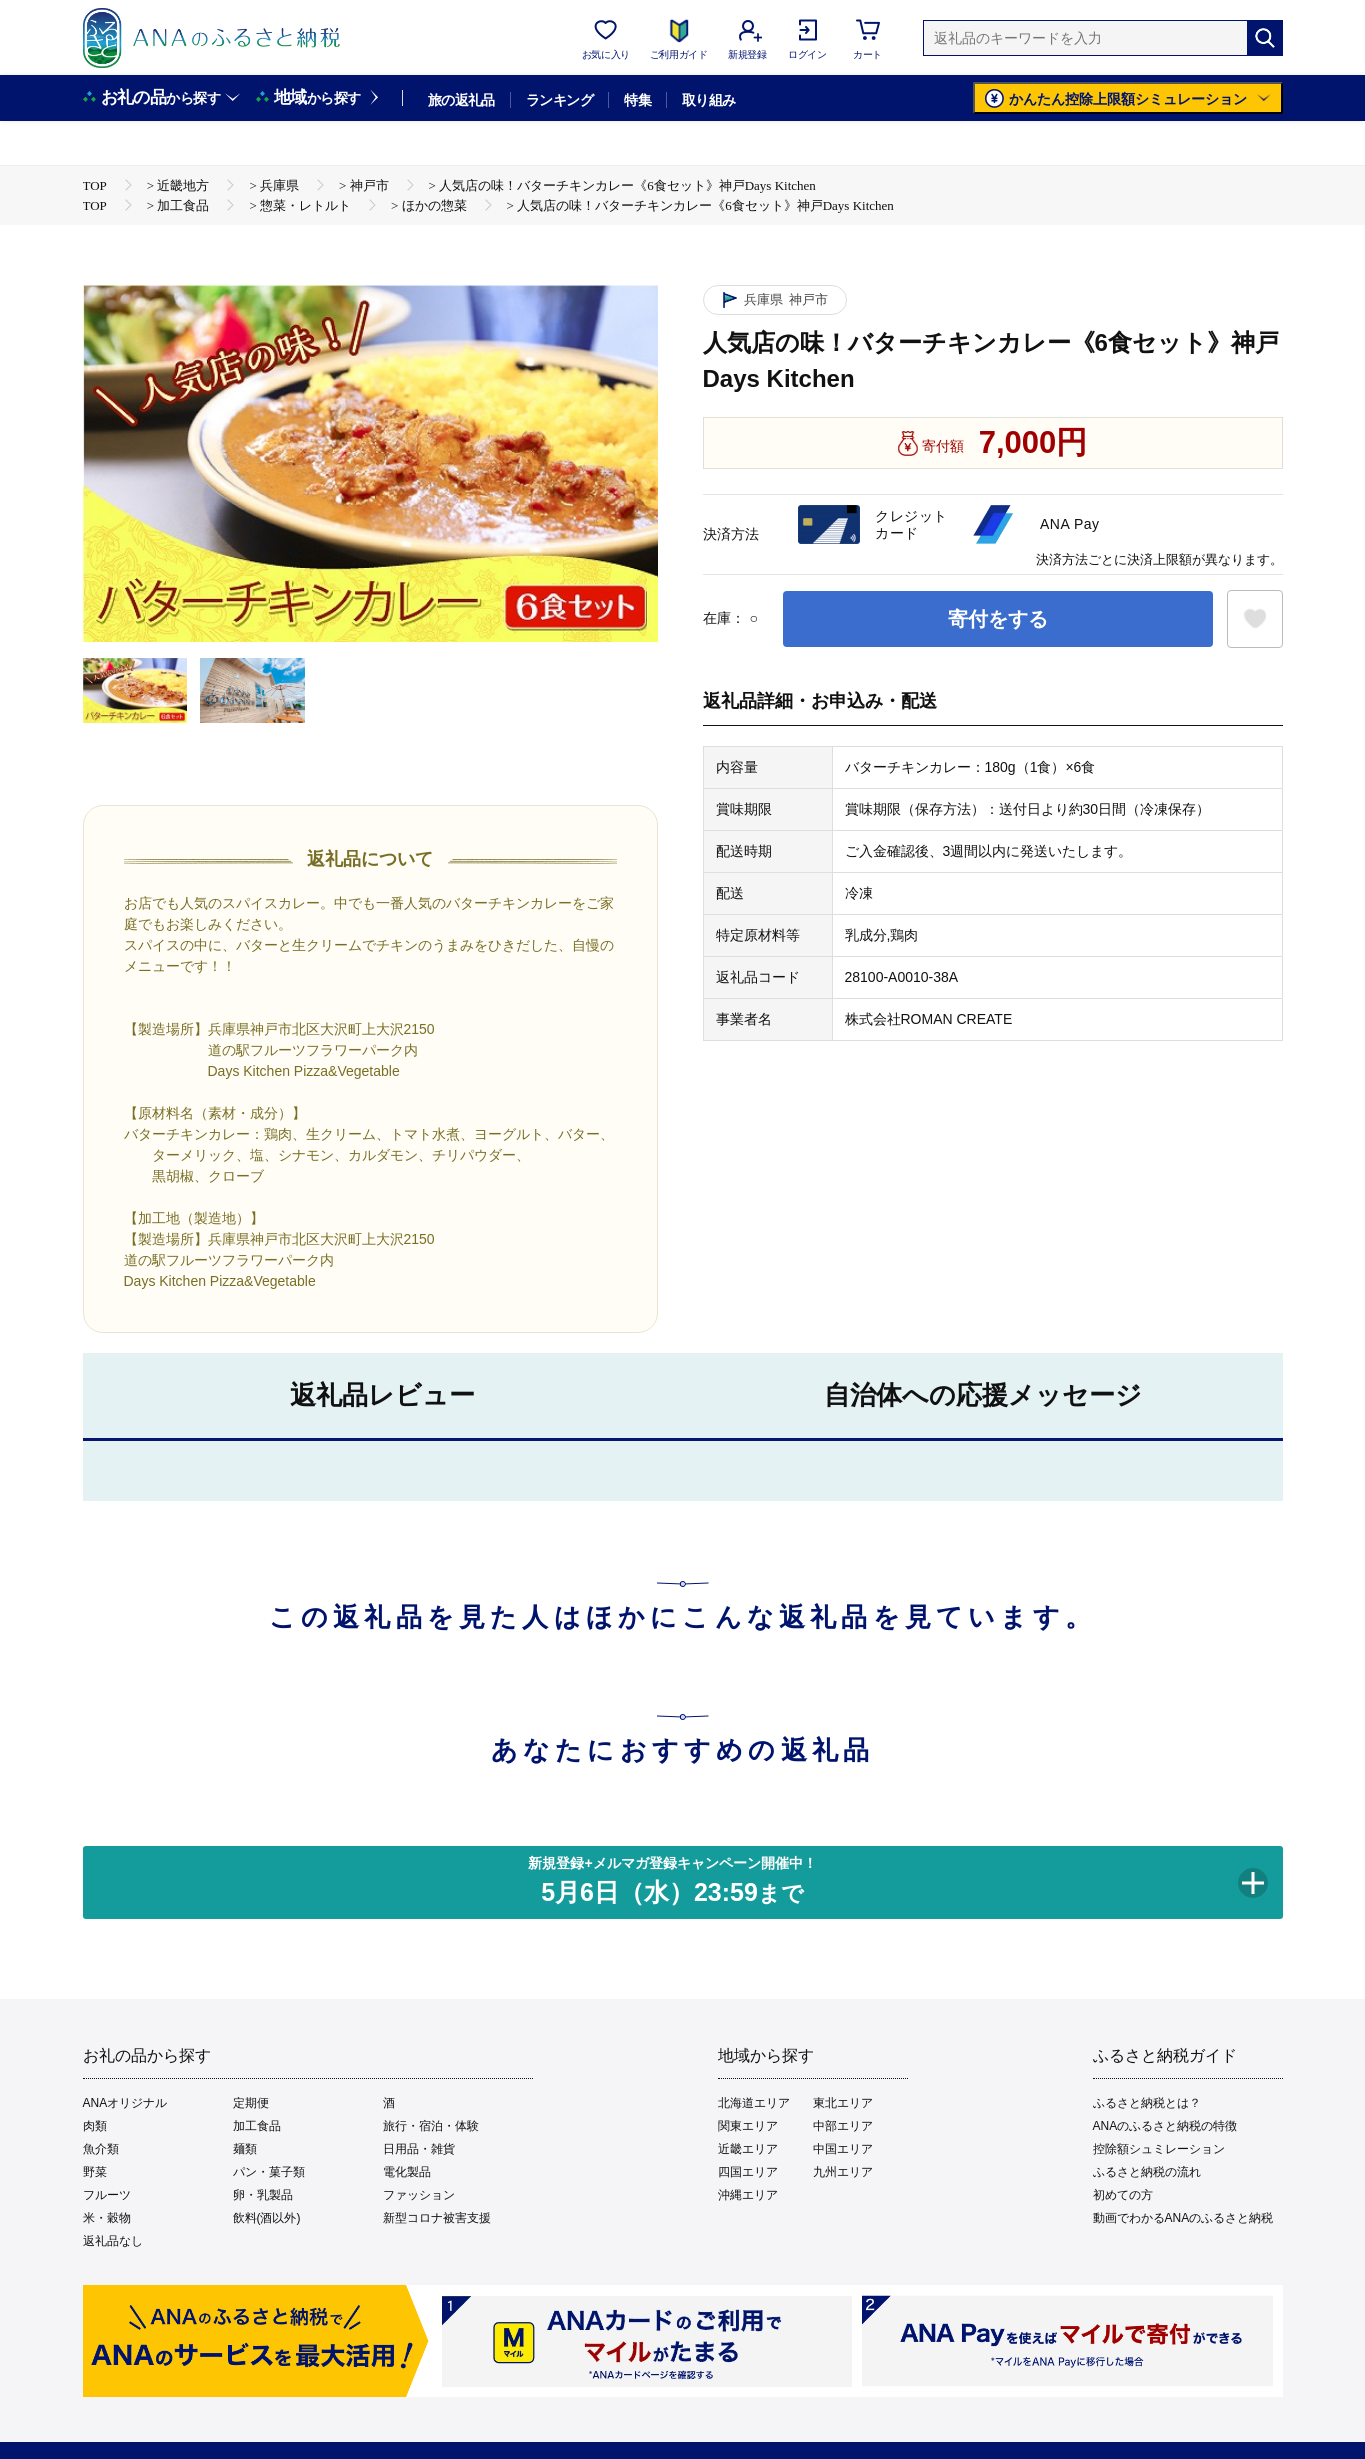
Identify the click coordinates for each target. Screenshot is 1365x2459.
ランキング (559, 100)
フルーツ (107, 2195)
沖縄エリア (748, 2195)
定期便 (251, 2103)
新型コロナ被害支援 (437, 2218)
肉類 (95, 2126)
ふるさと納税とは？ (1147, 2103)
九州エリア (843, 2172)
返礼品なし (113, 2241)
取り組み (709, 100)
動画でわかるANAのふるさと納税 (1183, 2218)
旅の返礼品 (461, 100)
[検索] (1265, 38)
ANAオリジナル (125, 2103)
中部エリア (843, 2126)
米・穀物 (107, 2218)
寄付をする (998, 619)
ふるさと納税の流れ (1147, 2172)
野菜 (95, 2172)
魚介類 (101, 2149)
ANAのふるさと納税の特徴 (1165, 2126)
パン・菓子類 (269, 2172)
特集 (637, 100)
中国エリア (843, 2149)
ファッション (419, 2195)
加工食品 (257, 2126)
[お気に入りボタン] (1255, 619)
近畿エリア (748, 2149)
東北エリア (843, 2103)
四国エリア (748, 2172)
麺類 (245, 2149)
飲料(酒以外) (267, 2218)
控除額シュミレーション (1159, 2149)
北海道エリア (754, 2103)
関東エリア (748, 2126)
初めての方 (1123, 2195)
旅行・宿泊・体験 (431, 2126)
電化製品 (407, 2172)
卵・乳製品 (263, 2195)
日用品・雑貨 (419, 2149)
